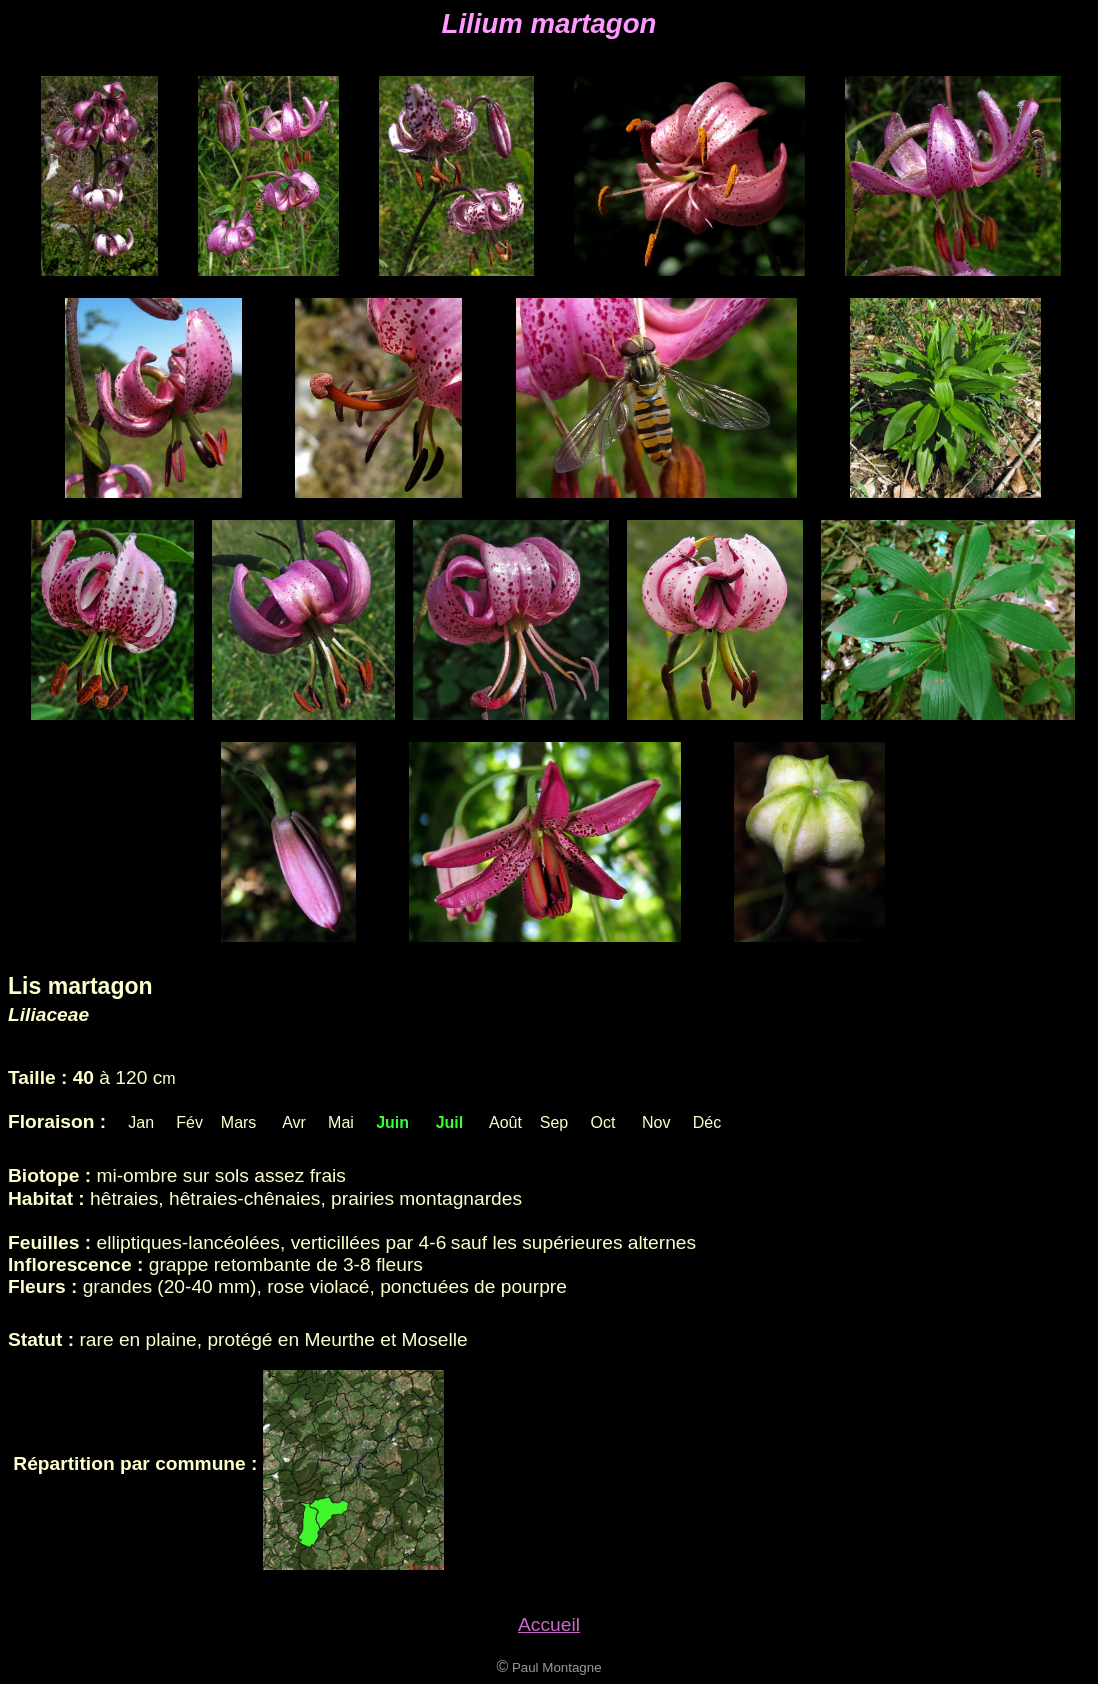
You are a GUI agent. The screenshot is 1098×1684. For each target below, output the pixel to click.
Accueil (549, 1624)
